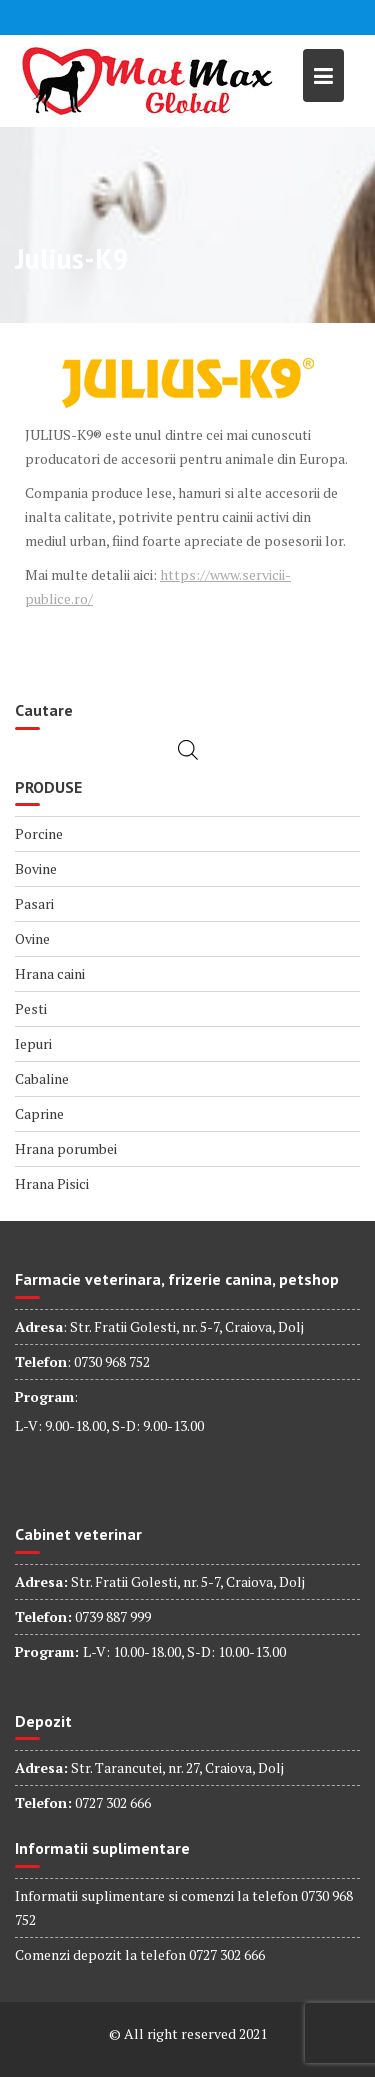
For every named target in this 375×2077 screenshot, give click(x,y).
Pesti (31, 1008)
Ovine (32, 938)
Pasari (34, 903)
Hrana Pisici (52, 1183)
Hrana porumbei (66, 1148)
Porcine (39, 833)
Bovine (36, 868)
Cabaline (42, 1078)
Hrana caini (50, 973)
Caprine (39, 1113)
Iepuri (33, 1043)
